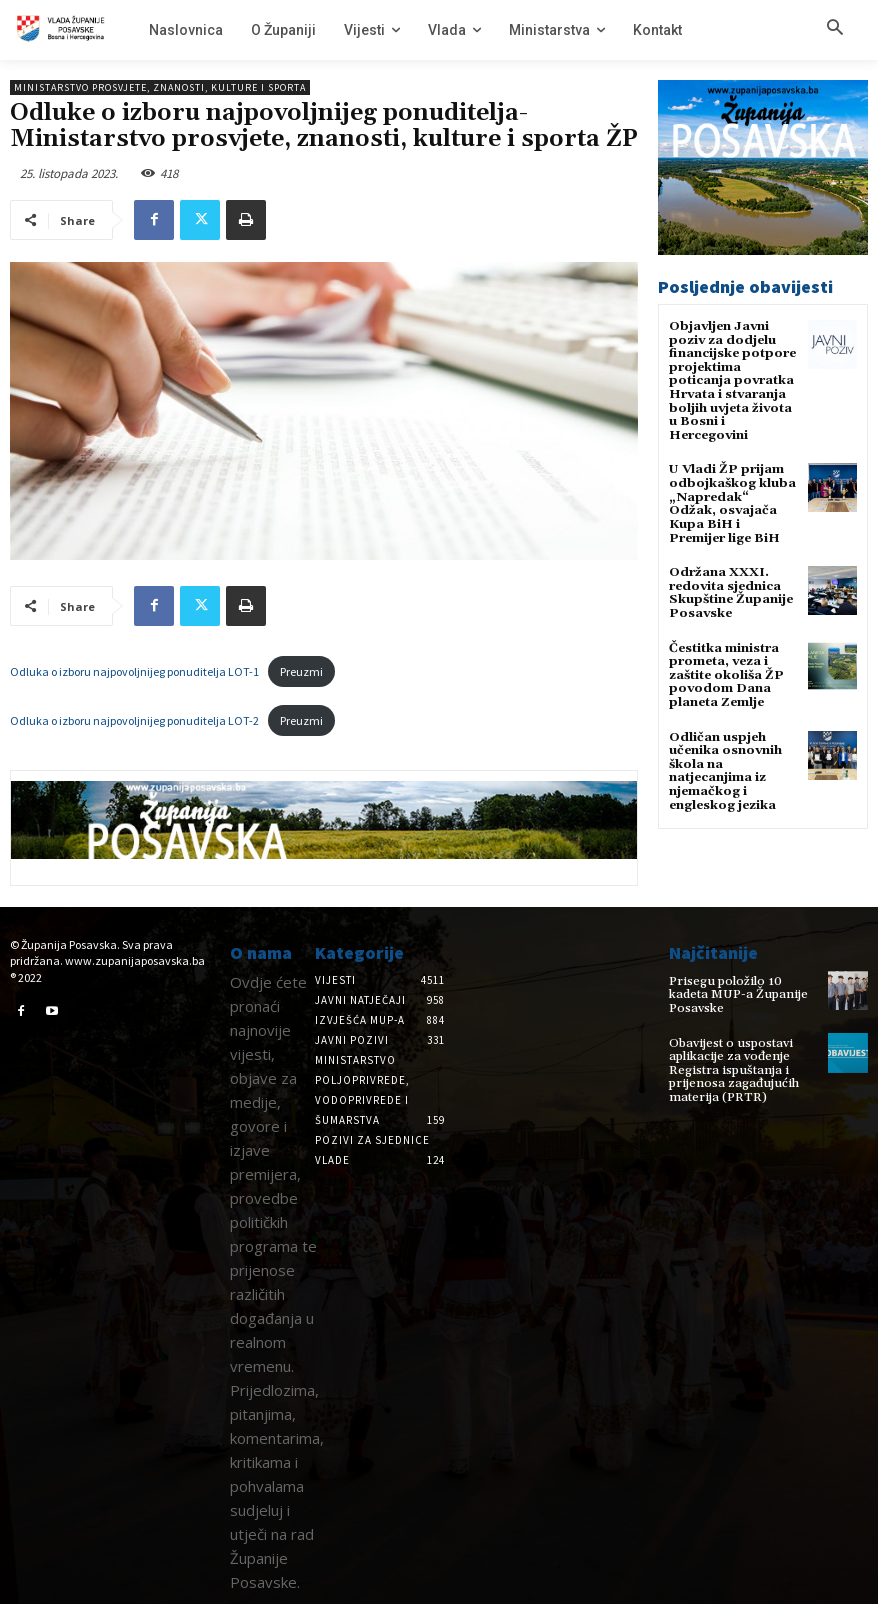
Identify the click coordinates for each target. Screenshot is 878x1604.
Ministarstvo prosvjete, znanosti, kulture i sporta (160, 87)
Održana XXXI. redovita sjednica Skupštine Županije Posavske (729, 573)
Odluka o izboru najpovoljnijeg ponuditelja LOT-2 (134, 720)
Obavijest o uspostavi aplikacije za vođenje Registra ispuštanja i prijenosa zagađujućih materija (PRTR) (729, 1059)
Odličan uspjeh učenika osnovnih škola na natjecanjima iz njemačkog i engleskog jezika (725, 746)
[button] (835, 29)
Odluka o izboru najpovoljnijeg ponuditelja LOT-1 (134, 671)
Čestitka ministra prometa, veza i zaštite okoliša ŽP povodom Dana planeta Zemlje (725, 653)
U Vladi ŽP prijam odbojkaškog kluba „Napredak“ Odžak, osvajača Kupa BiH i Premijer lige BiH (731, 493)
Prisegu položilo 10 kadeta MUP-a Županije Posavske (742, 988)
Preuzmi (301, 671)
